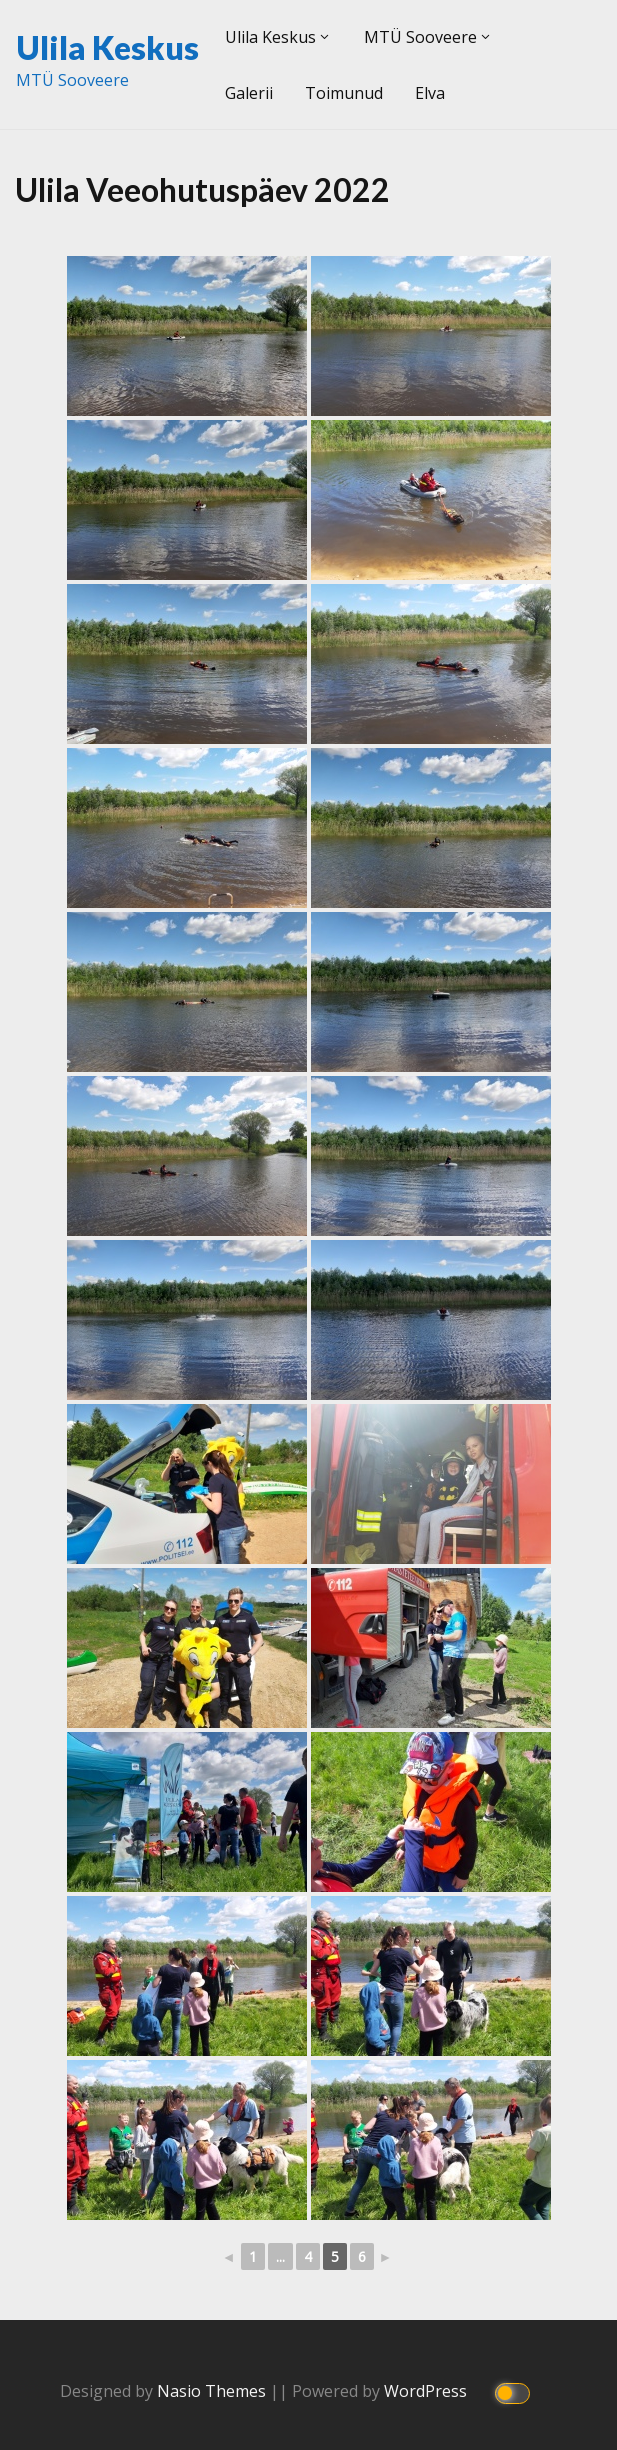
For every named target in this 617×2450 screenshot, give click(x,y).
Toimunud (344, 93)
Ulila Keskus (107, 47)
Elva (430, 93)
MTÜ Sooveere (420, 37)
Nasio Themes (213, 2391)
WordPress (427, 2391)
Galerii (249, 93)
